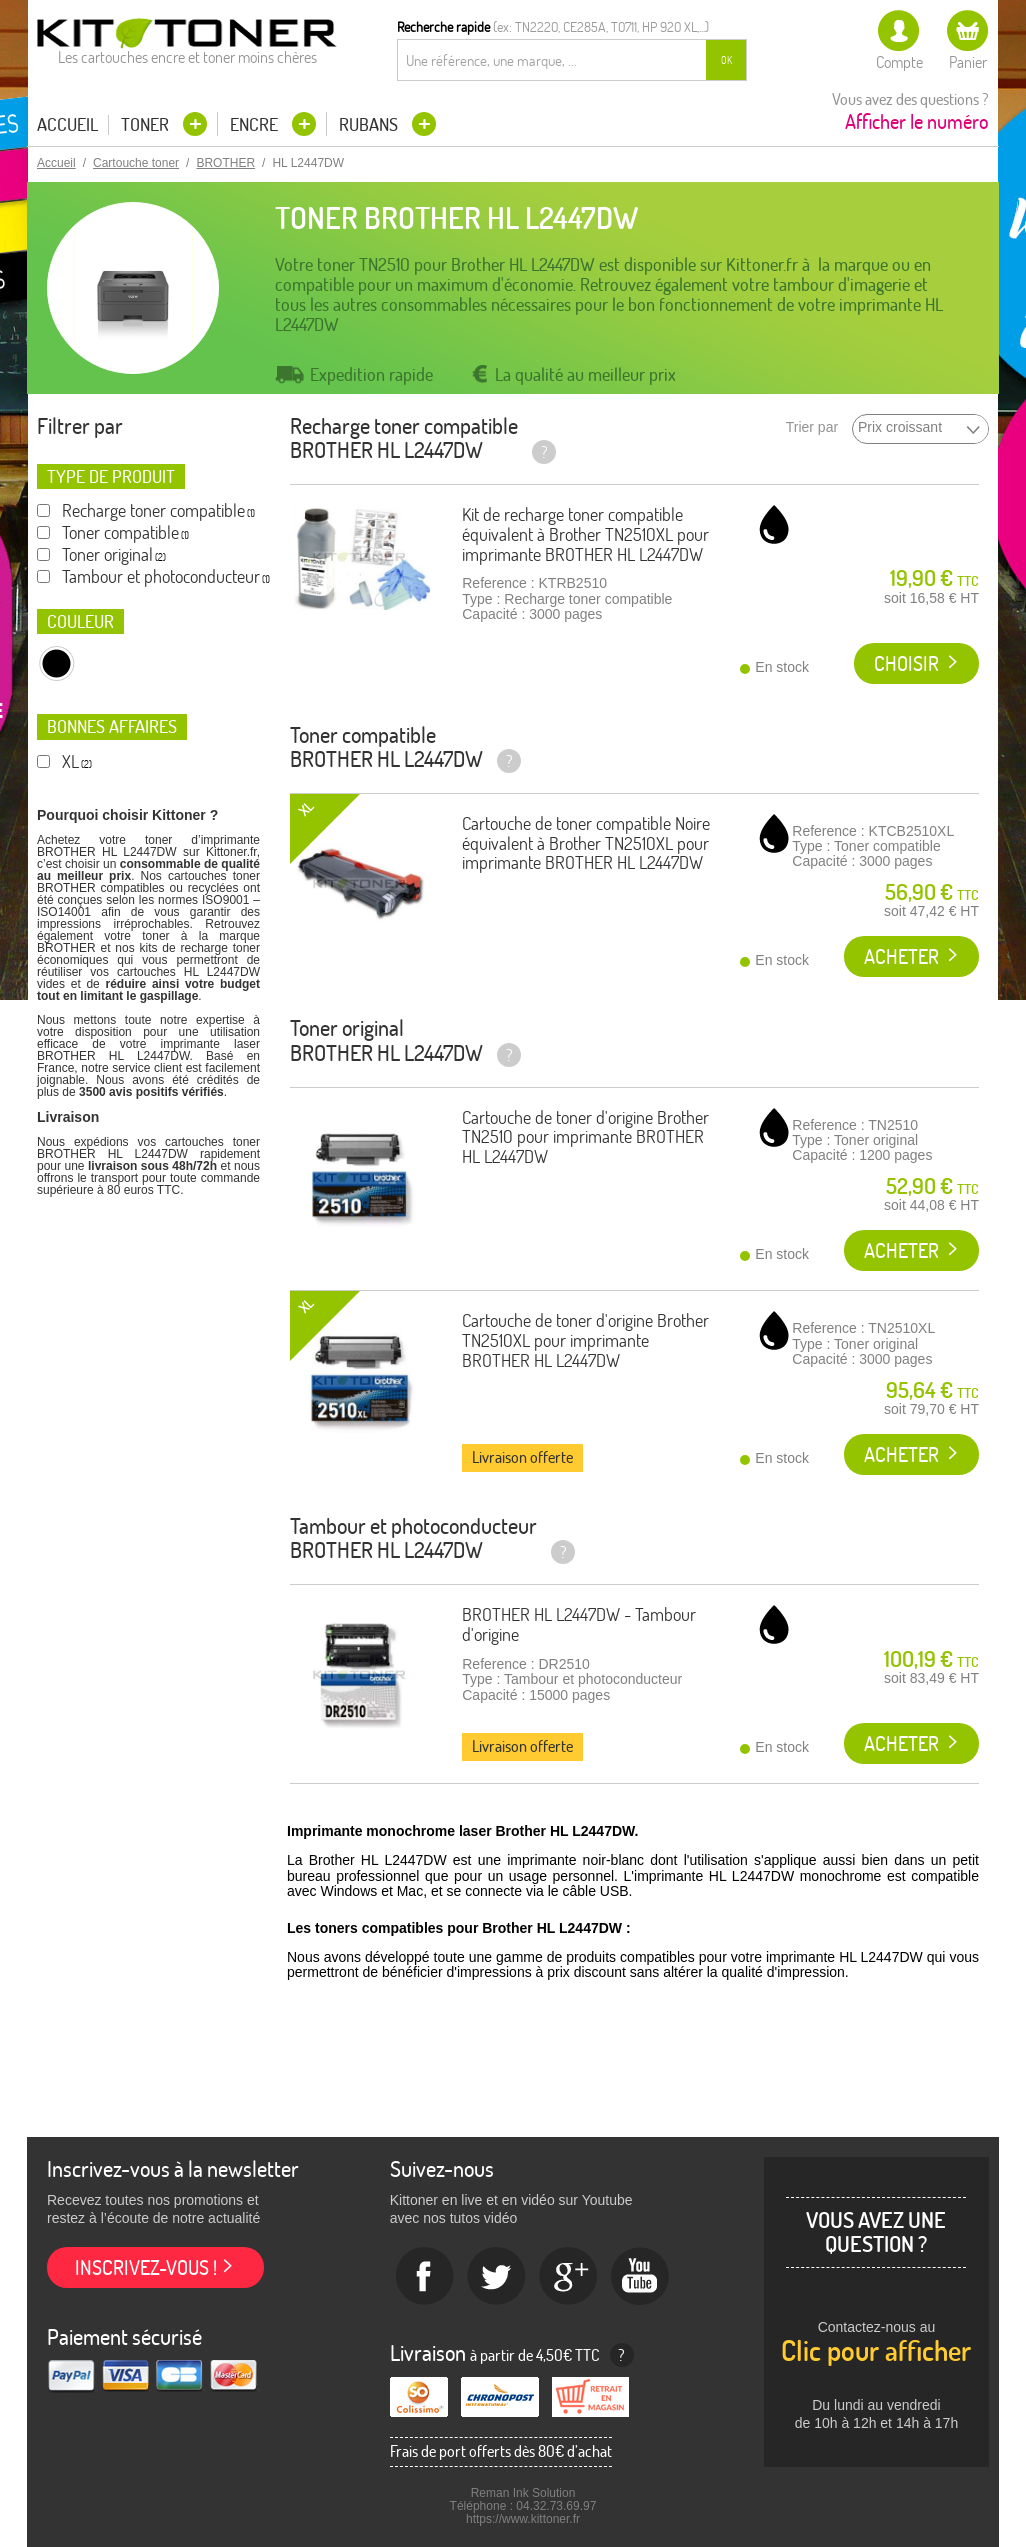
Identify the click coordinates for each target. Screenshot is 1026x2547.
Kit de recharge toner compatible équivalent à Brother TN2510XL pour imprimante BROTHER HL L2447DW (585, 534)
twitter (497, 2277)
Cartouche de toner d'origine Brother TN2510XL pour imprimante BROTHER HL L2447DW (585, 1340)
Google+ (569, 2277)
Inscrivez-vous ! (146, 2267)
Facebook (425, 2277)
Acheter (901, 956)
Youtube (641, 2277)
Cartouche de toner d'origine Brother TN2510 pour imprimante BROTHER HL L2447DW (585, 1137)
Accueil (67, 125)
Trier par (812, 427)
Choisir (906, 663)
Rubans (370, 124)
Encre (256, 124)
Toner (147, 124)
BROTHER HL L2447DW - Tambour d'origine (579, 1624)
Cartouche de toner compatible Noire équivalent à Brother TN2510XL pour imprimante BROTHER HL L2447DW (586, 843)
